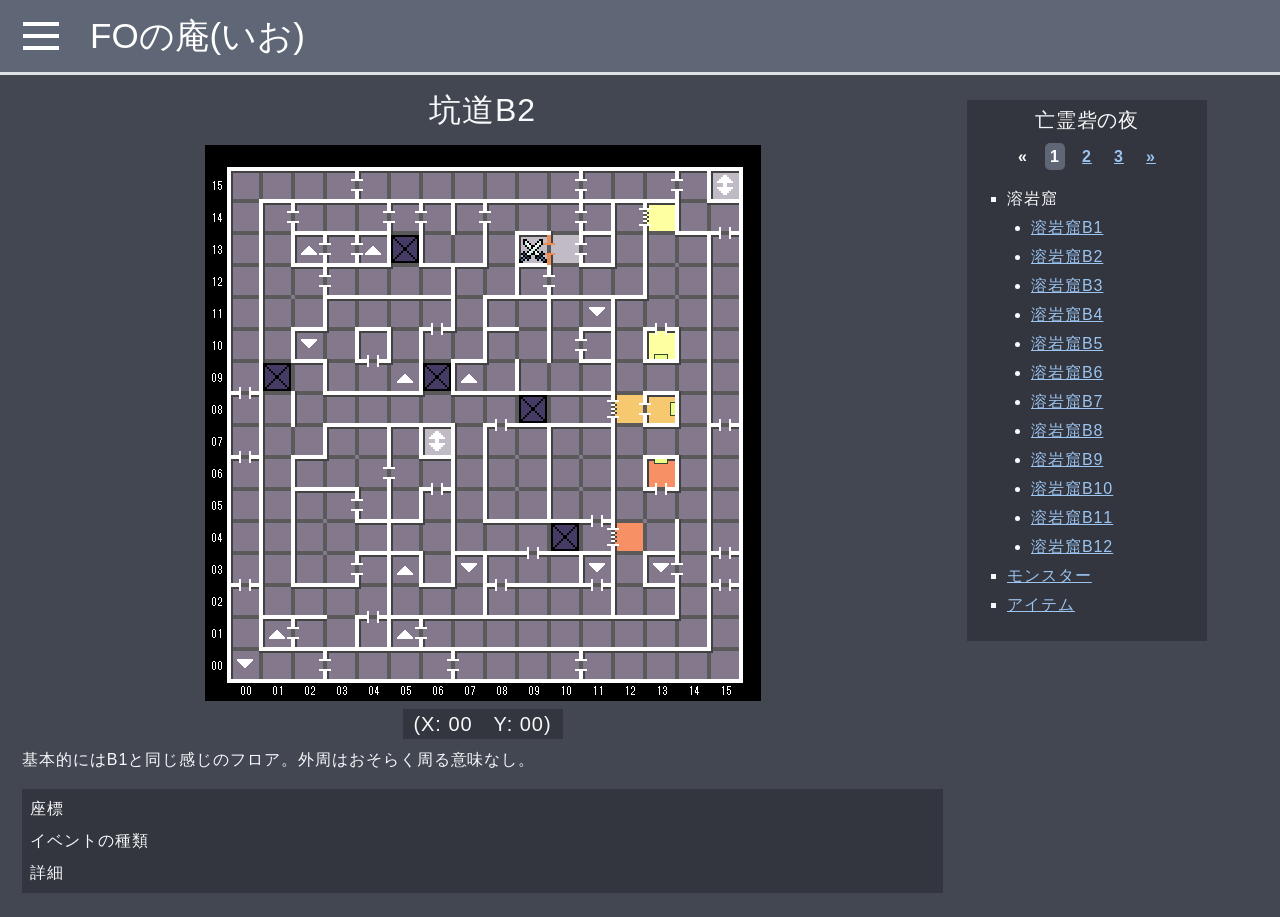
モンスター (1049, 575)
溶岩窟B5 (1067, 343)
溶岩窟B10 (1072, 488)
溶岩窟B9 (1067, 459)
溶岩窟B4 (1067, 314)
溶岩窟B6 (1067, 372)
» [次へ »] (1151, 156)
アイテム (1041, 604)
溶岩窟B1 (1067, 227)
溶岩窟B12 (1072, 546)
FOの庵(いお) (197, 35)
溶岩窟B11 (1072, 517)
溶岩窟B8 (1067, 430)
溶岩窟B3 (1067, 285)
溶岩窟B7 (1067, 401)
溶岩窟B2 (1067, 256)
